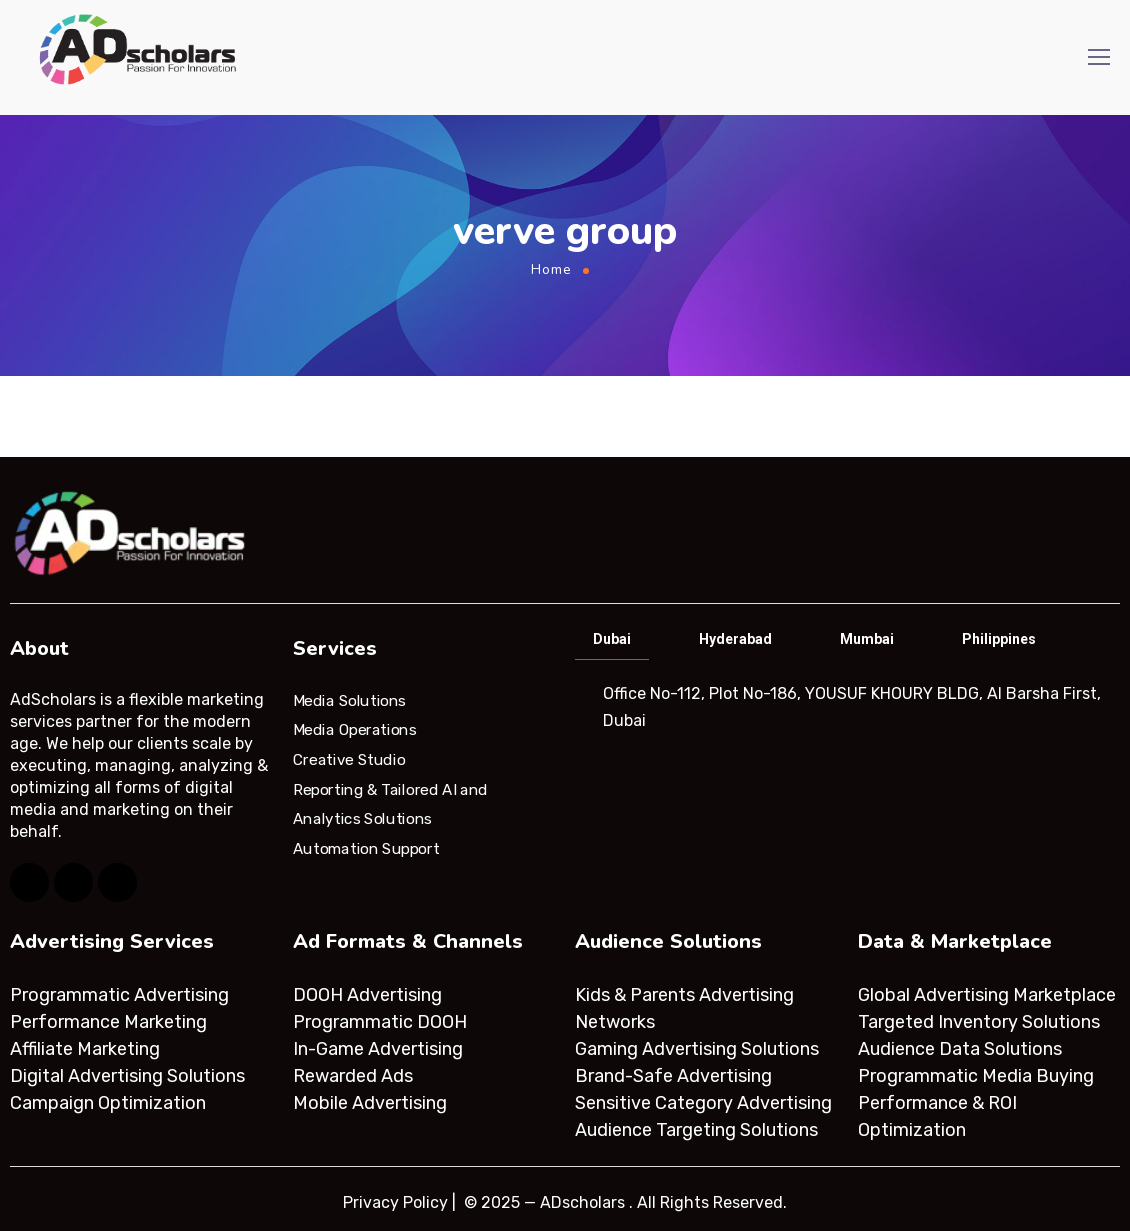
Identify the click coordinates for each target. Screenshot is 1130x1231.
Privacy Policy (395, 1202)
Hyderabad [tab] (735, 639)
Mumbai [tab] (867, 639)
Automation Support (366, 849)
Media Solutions (349, 700)
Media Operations (355, 730)
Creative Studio (349, 760)
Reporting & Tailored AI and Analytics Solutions (390, 804)
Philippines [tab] (999, 639)
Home (551, 269)
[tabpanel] (845, 707)
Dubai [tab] (612, 639)
